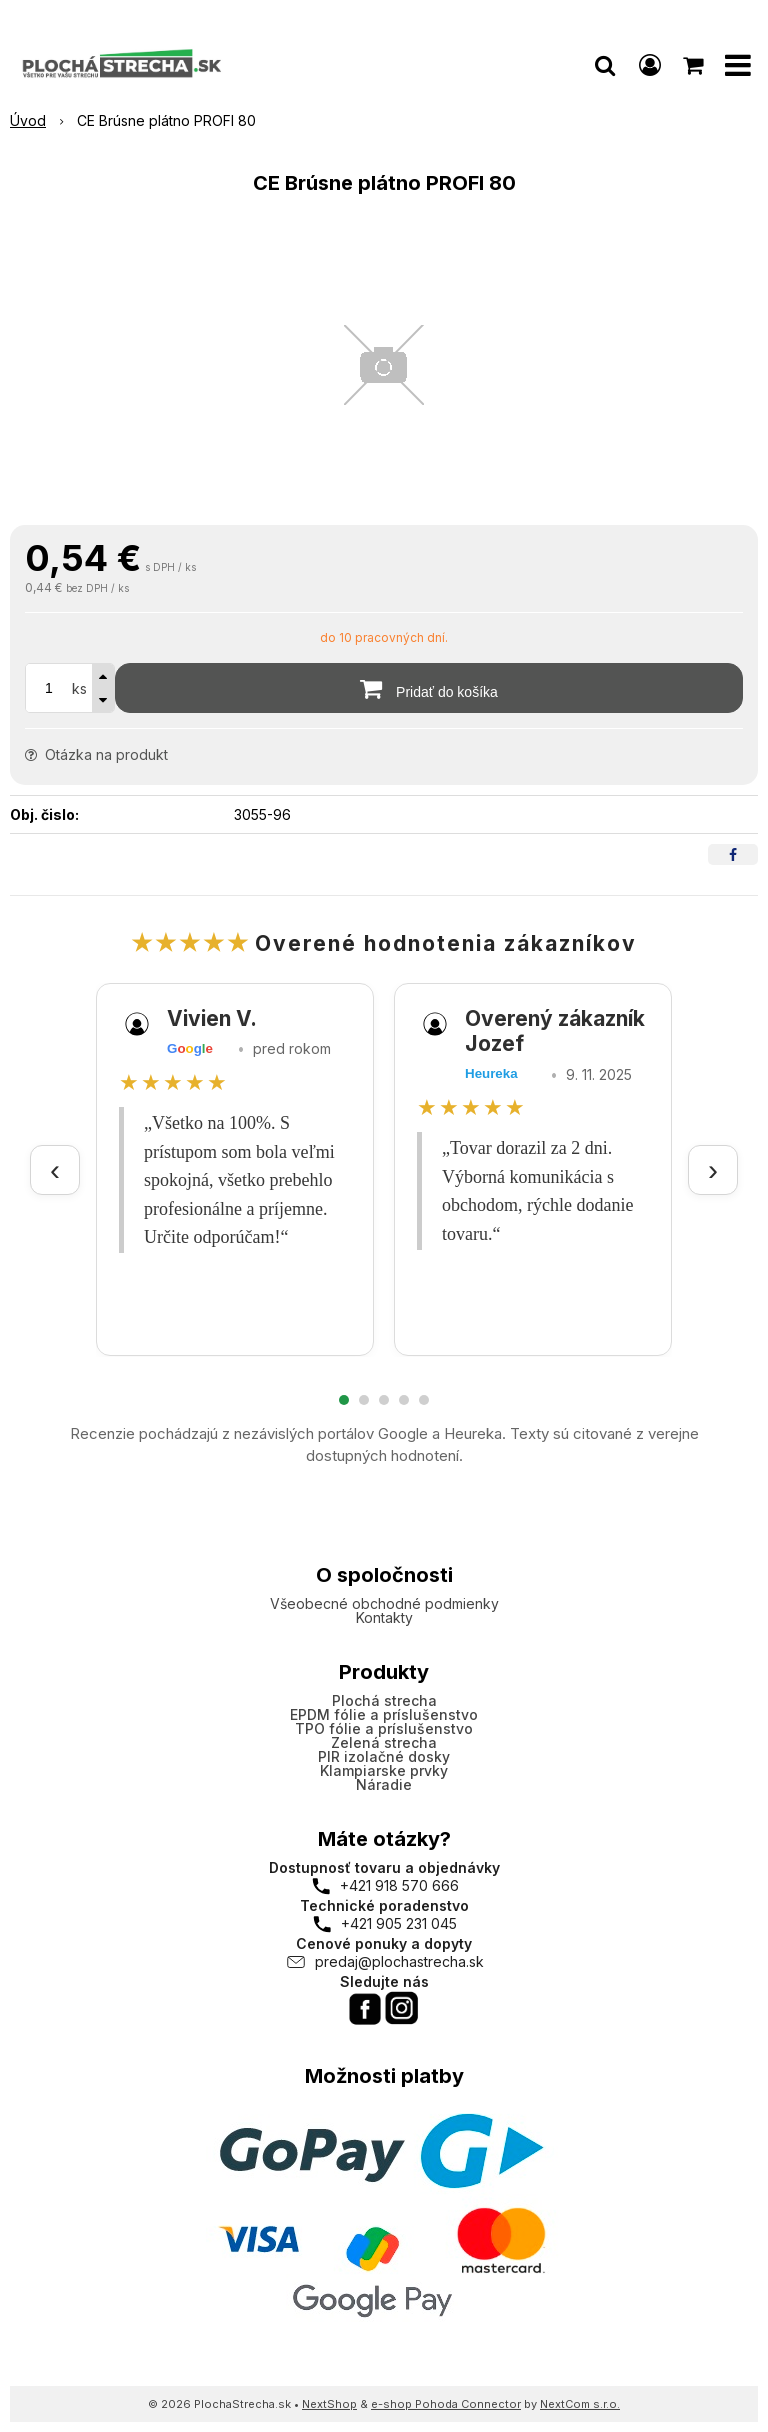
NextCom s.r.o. (580, 2404)
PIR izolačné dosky (384, 1756)
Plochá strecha (384, 1700)
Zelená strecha (384, 1742)
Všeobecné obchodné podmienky (384, 1603)
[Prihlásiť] (650, 65)
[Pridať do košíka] (429, 688)
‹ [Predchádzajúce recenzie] (55, 1169)
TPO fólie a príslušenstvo (384, 1728)
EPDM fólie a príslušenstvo (384, 1714)
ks (79, 688)
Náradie (384, 1784)
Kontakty (384, 1617)
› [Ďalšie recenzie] (713, 1169)
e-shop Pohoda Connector (446, 2404)
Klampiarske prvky (384, 1770)
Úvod (28, 120)
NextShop (329, 2404)
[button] (605, 65)
